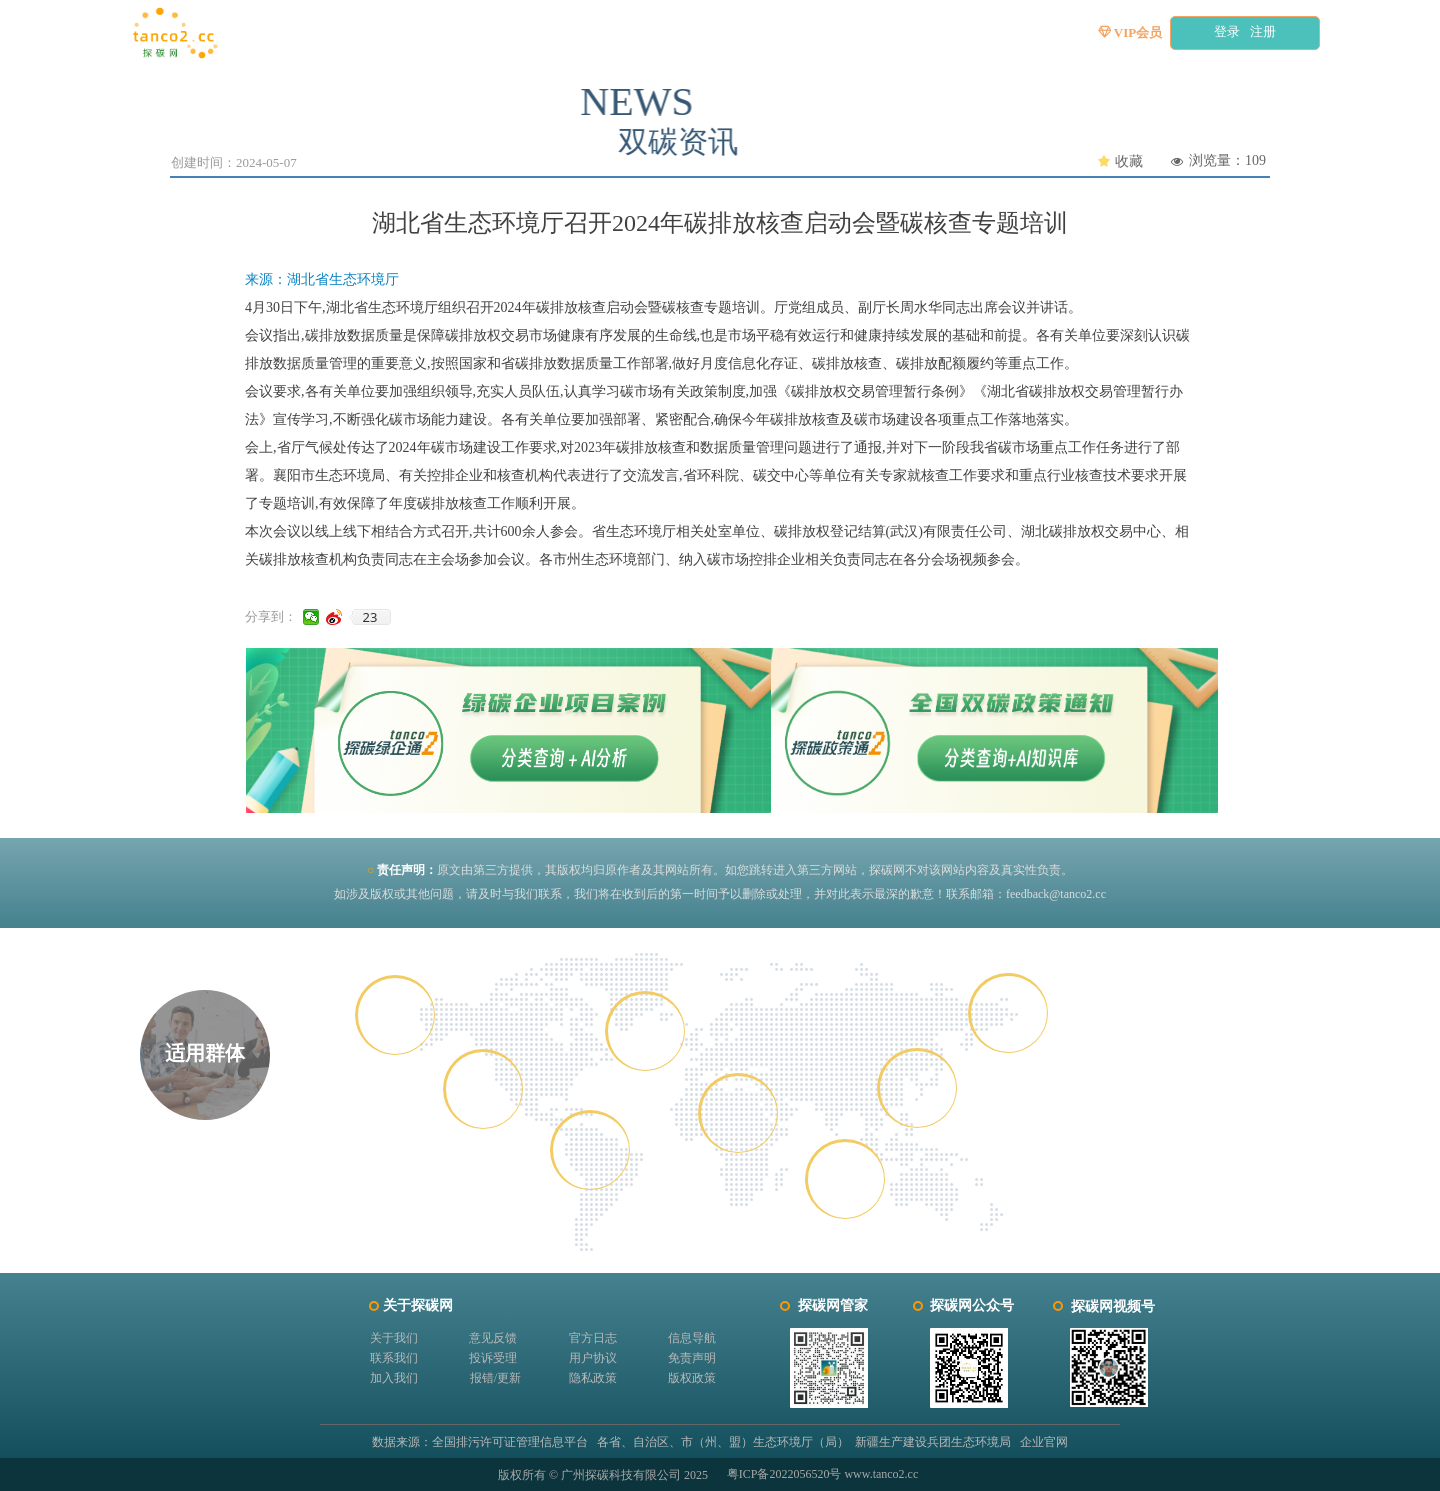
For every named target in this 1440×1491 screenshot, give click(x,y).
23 (370, 617)
